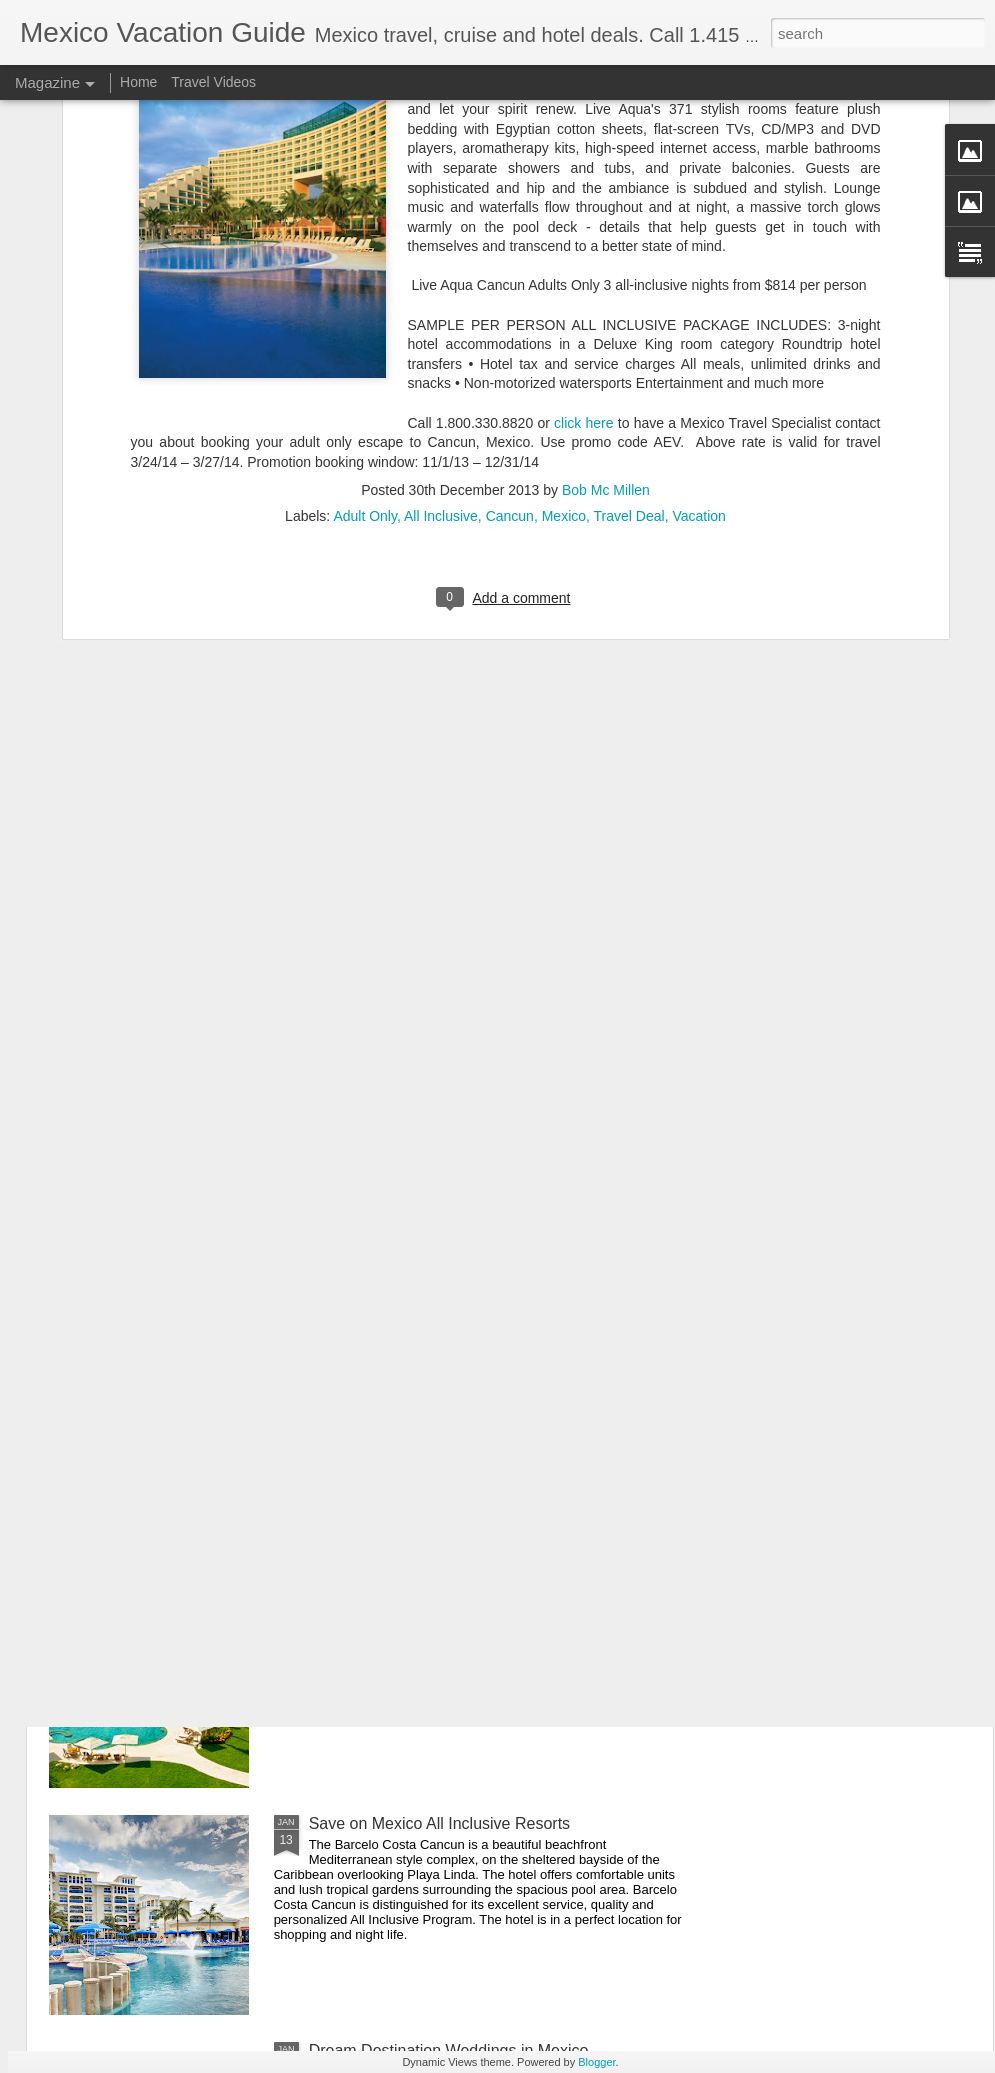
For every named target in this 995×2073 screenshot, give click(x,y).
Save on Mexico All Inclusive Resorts (439, 1823)
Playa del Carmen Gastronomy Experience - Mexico (493, 1596)
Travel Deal (629, 298)
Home (138, 82)
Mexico (564, 298)
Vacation (698, 298)
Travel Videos (213, 82)
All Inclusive (441, 298)
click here (583, 204)
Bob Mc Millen (606, 272)
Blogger (596, 2062)
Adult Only (365, 298)
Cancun (510, 298)
